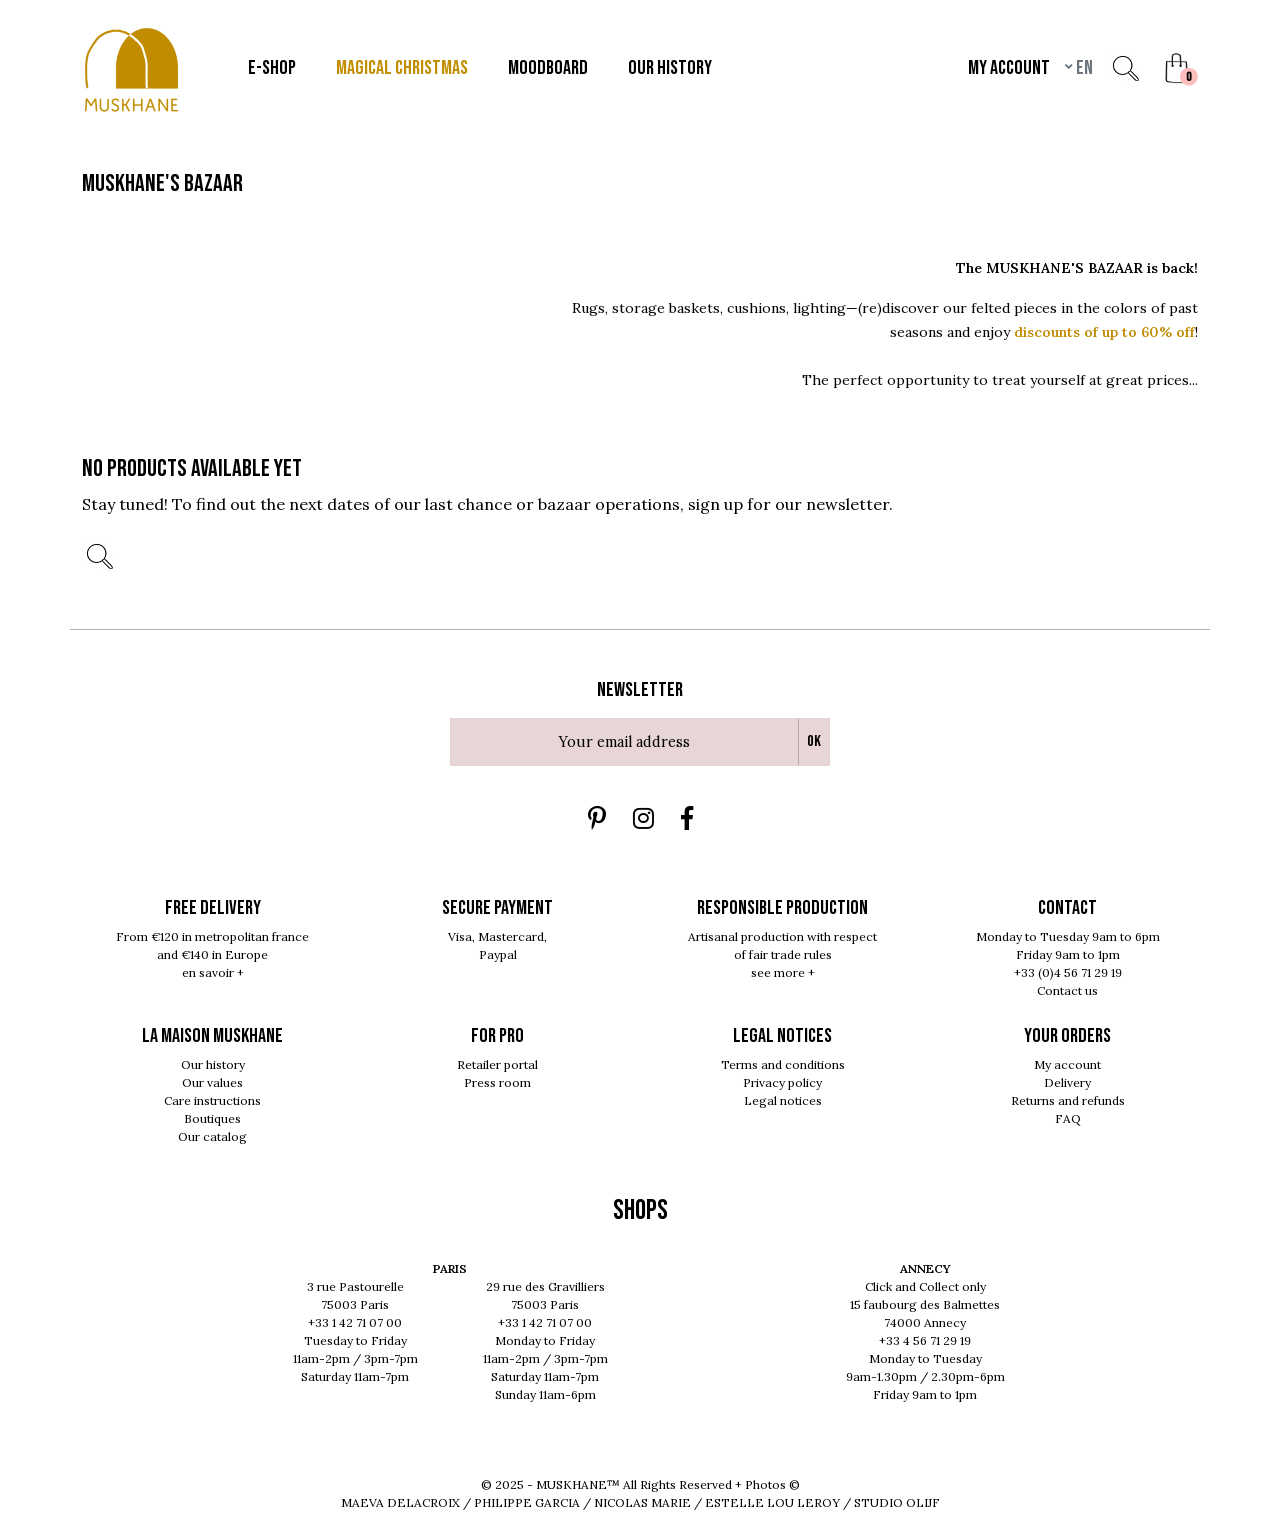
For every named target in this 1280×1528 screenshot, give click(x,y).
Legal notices (783, 1100)
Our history (213, 1064)
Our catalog (212, 1136)
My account (1067, 1064)
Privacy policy (782, 1082)
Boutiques (212, 1118)
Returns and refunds (1068, 1100)
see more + (783, 972)
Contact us (1067, 990)
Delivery (1067, 1082)
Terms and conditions (783, 1064)
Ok (814, 741)
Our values (212, 1082)
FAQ (1068, 1118)
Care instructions (212, 1100)
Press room (497, 1082)
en (1083, 68)
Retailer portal (497, 1064)
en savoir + (213, 972)
